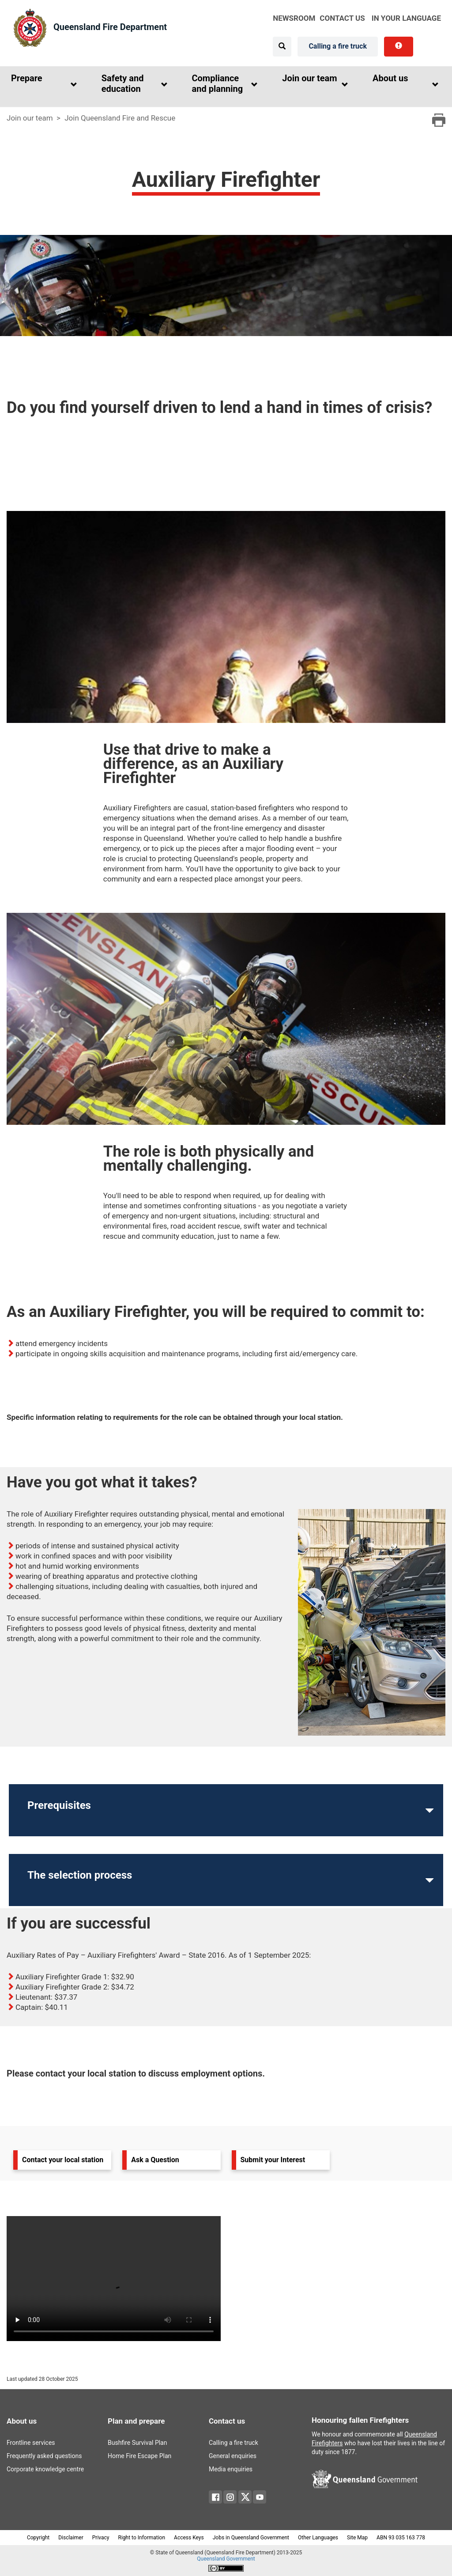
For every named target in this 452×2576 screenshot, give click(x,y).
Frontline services (31, 2442)
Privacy (100, 2537)
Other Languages (318, 2537)
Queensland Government (226, 2559)
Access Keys (189, 2537)
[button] (41, 85)
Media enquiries (230, 2469)
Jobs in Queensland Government (251, 2537)
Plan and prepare (136, 2421)
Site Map (357, 2537)
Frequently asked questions (44, 2455)
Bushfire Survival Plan (137, 2442)
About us (22, 2421)
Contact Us (342, 18)
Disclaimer (70, 2537)
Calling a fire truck (338, 46)
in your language (406, 18)
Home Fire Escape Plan (139, 2455)
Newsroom (294, 18)
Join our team (30, 117)
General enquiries (232, 2455)
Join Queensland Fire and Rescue (119, 117)
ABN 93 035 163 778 (401, 2537)
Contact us (227, 2421)
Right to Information (142, 2537)
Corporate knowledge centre (44, 2469)
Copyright (38, 2537)
